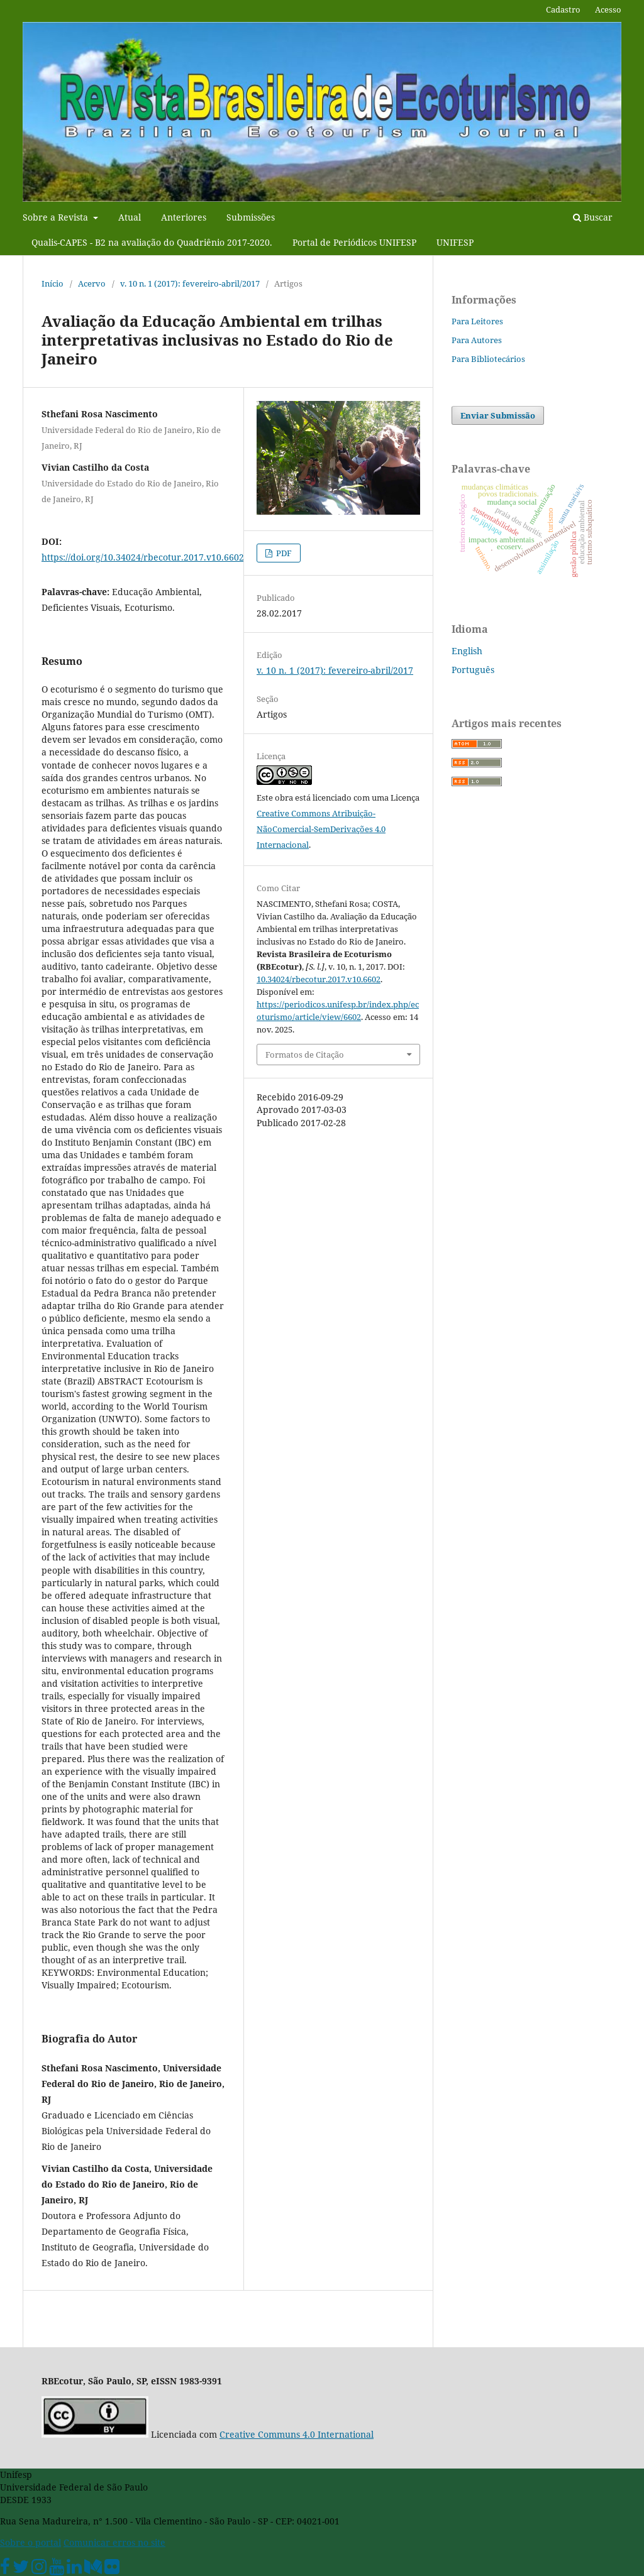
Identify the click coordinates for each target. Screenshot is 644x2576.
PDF (283, 553)
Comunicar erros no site (114, 2542)
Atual (129, 217)
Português (473, 670)
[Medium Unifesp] (93, 2569)
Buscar (593, 217)
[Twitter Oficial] (21, 2569)
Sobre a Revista (57, 217)
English (467, 651)
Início (53, 283)
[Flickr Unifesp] (111, 2569)
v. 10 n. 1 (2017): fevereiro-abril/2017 (190, 283)
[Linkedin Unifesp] (74, 2569)
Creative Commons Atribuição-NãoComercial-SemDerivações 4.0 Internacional (321, 829)
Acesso (608, 9)
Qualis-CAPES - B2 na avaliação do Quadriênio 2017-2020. (151, 242)
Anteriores (183, 217)
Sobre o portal (30, 2542)
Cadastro (563, 9)
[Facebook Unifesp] (5, 2569)
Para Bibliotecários (488, 358)
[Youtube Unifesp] (56, 2569)
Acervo (92, 283)
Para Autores (477, 340)
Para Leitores (477, 321)
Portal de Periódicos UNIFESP (354, 242)
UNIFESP (455, 242)
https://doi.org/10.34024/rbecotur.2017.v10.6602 (143, 557)
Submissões (250, 217)
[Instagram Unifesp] (39, 2569)
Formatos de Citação (304, 1054)
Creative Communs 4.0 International (296, 2434)
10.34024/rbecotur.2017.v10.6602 (318, 979)
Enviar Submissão (497, 415)
